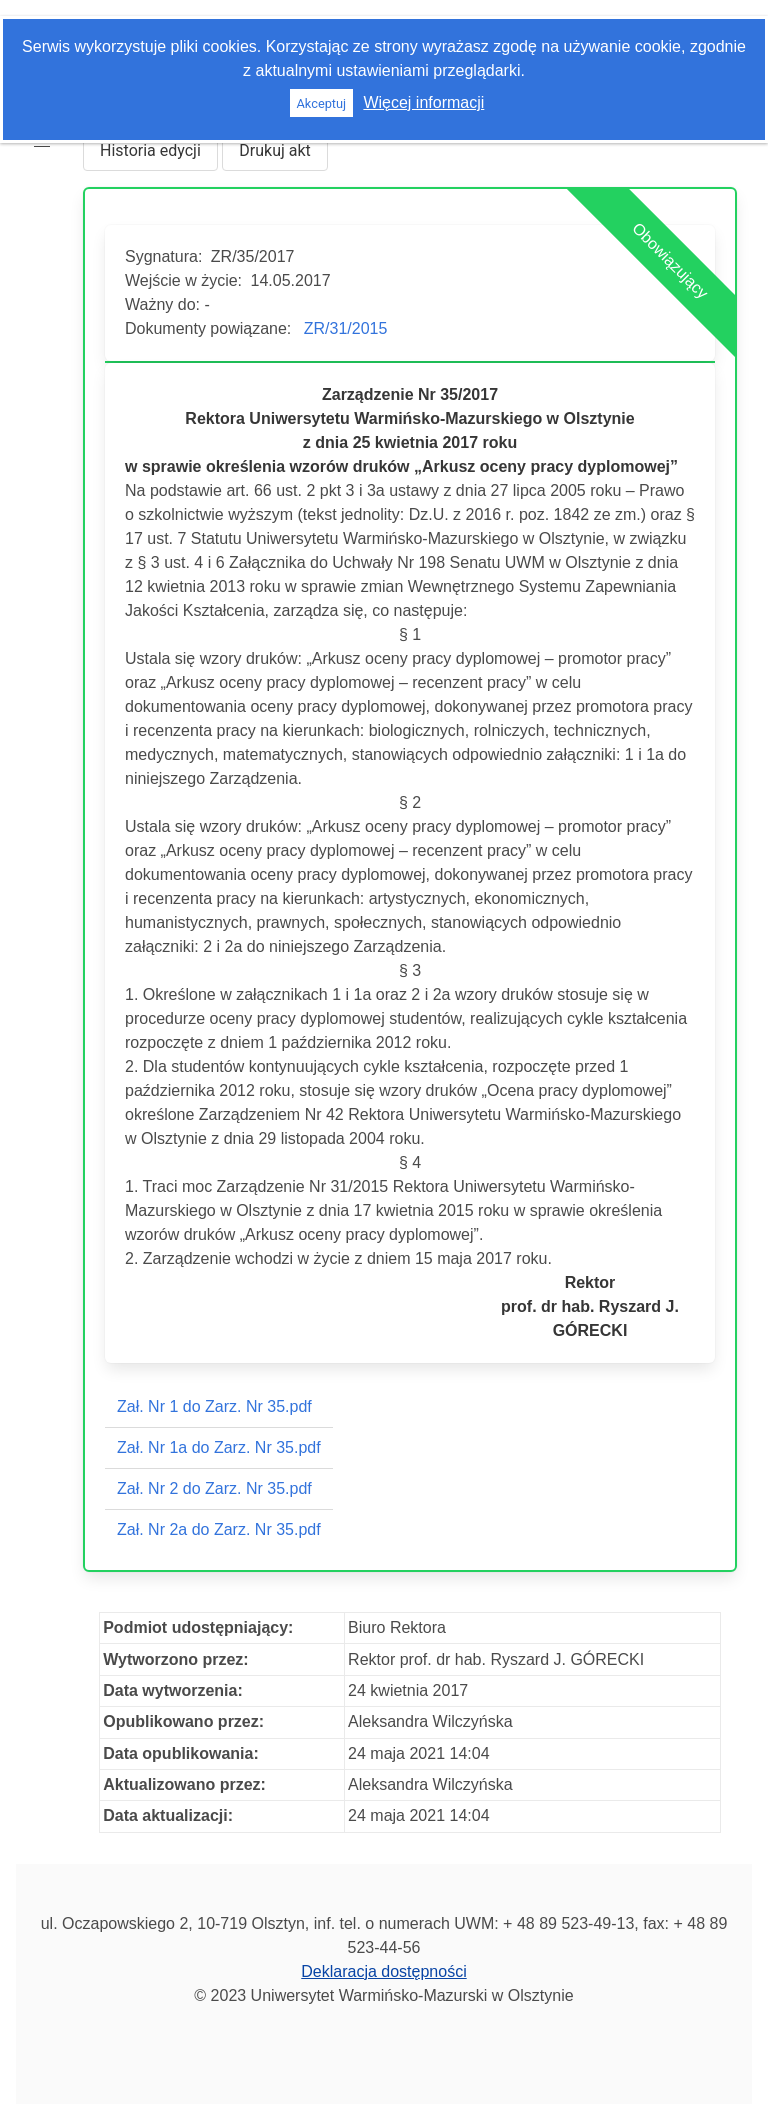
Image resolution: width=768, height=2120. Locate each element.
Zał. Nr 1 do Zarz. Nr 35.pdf (214, 1406)
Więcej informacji (423, 102)
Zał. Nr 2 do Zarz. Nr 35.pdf (214, 1488)
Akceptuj (321, 103)
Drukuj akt (275, 150)
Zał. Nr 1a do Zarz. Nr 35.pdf (219, 1447)
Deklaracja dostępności (383, 1971)
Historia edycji (150, 150)
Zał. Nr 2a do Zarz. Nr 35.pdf (219, 1529)
